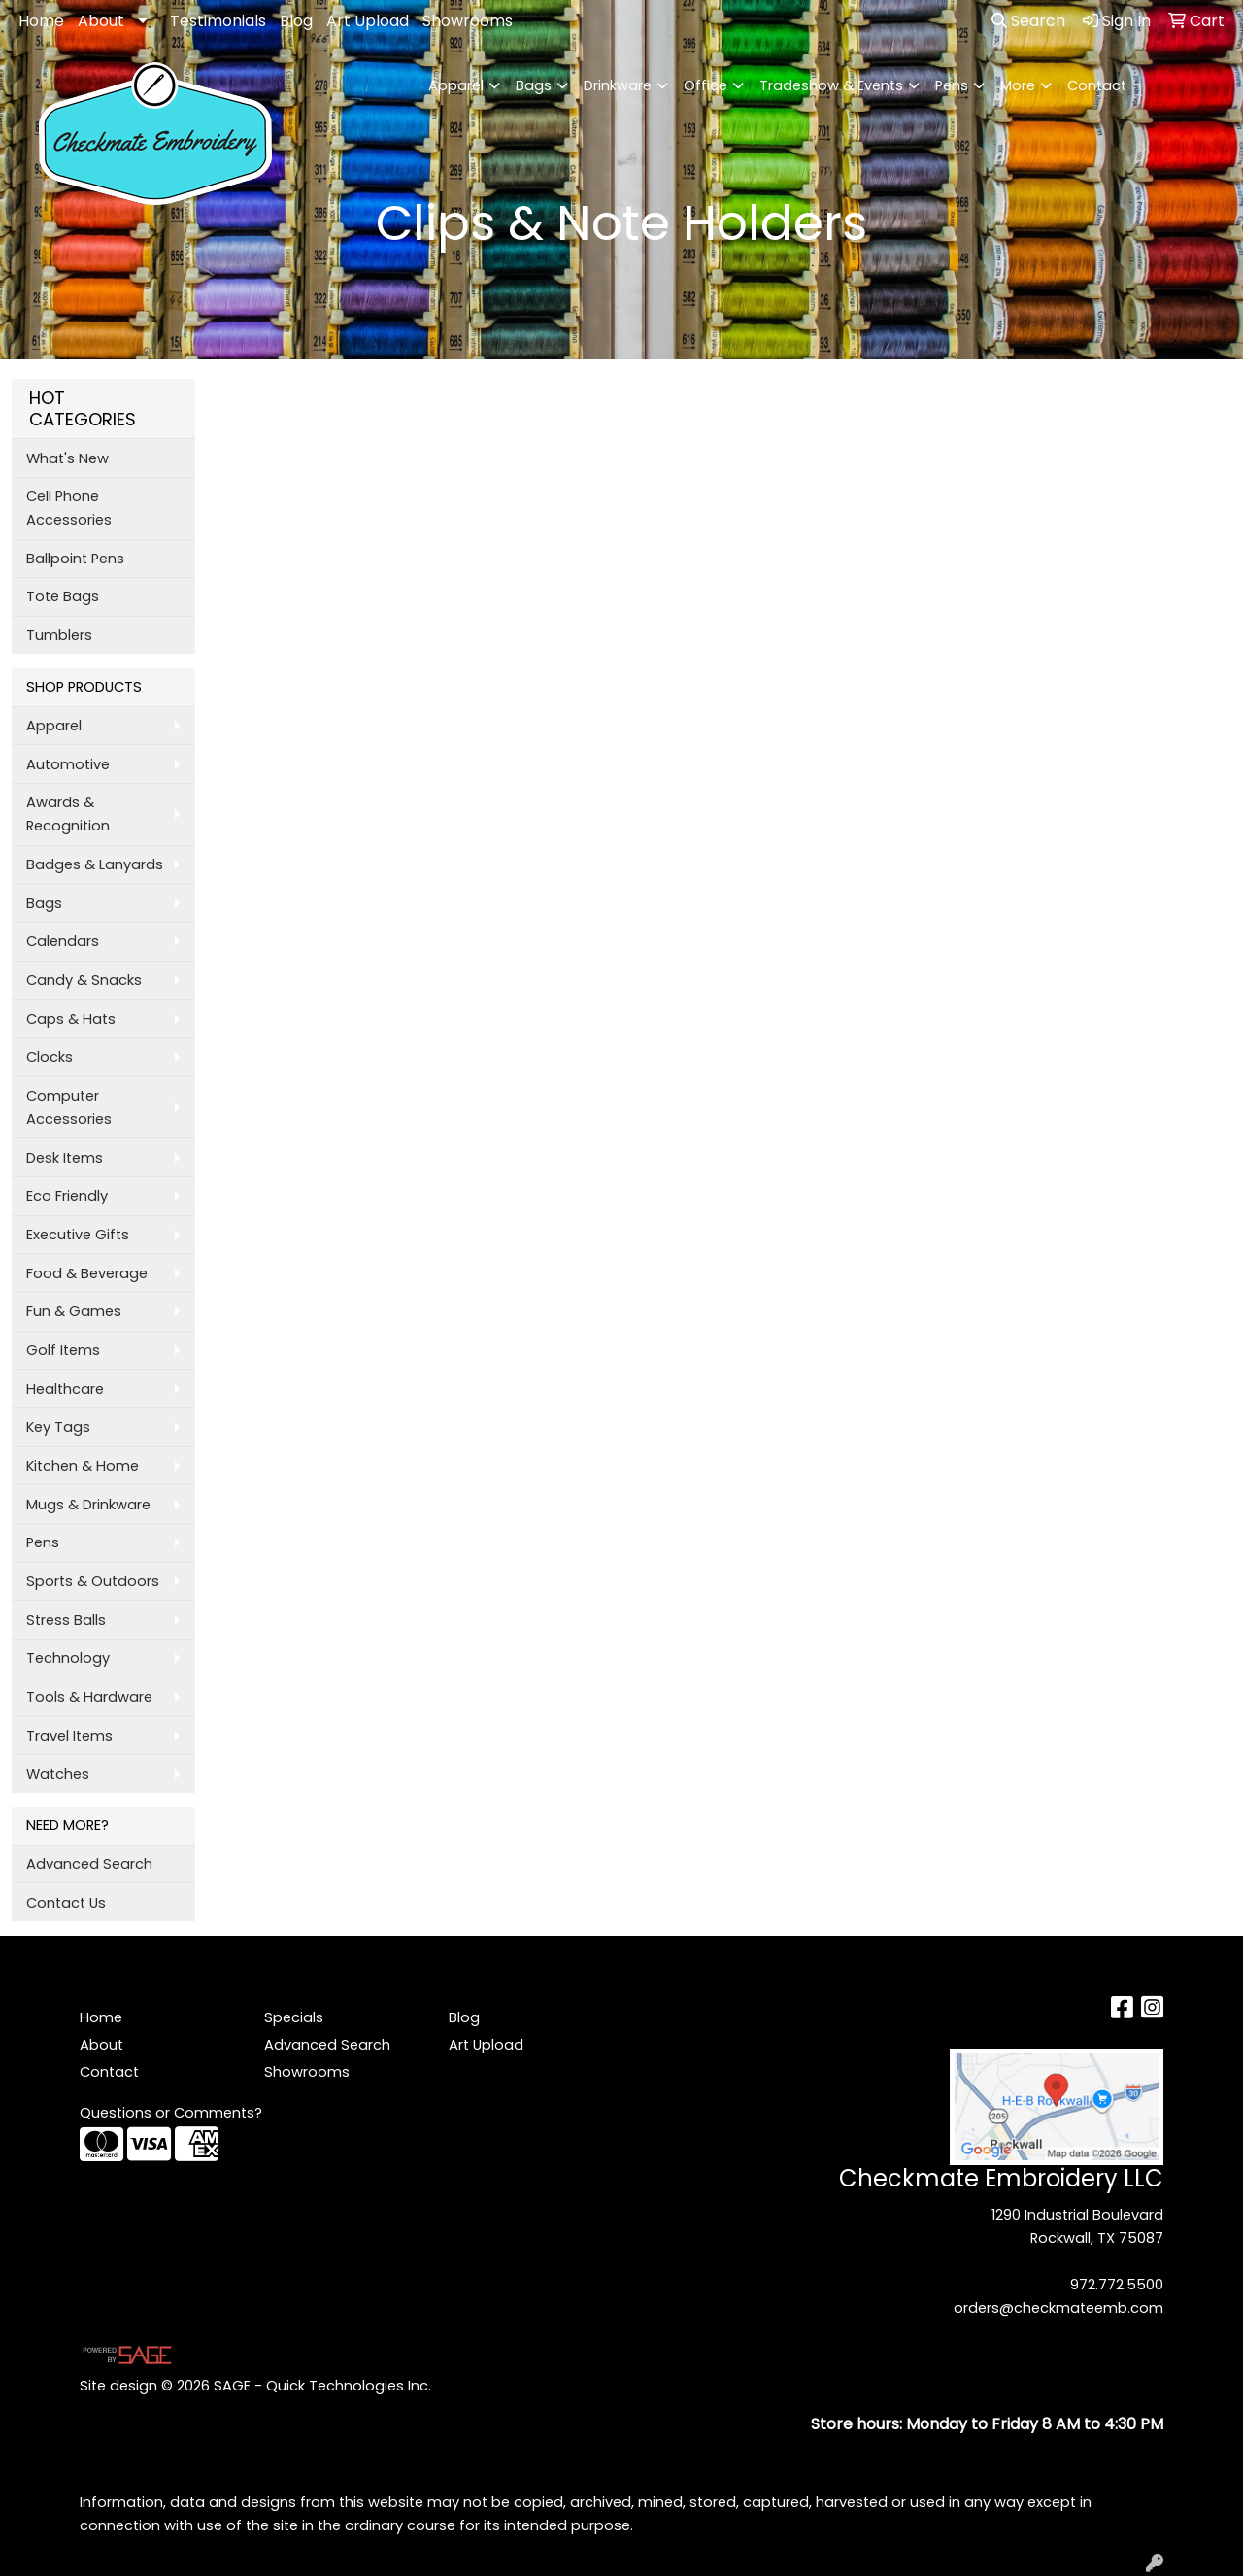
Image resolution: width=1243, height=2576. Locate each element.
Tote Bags (62, 596)
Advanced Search (89, 1864)
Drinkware (618, 85)
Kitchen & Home (82, 1465)
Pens (951, 85)
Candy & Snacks (84, 980)
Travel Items (69, 1736)
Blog (296, 21)
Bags (534, 85)
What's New (67, 458)
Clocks (49, 1057)
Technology (68, 1658)
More (1017, 85)
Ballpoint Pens (75, 558)
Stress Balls (66, 1620)
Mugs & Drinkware (88, 1504)
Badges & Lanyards (94, 864)
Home (41, 21)
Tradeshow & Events (831, 85)
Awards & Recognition (68, 814)
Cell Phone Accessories (69, 508)
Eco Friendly (67, 1195)
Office (705, 85)
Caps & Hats (71, 1019)
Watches (57, 1773)
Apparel (456, 85)
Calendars (62, 941)
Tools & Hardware (89, 1697)
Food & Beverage (87, 1273)
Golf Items (63, 1350)
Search (1028, 21)
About (101, 21)
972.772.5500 (1116, 2284)
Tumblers (59, 635)
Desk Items (64, 1158)
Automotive (68, 764)
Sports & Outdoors (92, 1581)
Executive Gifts (77, 1234)
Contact (1096, 85)
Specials (293, 2017)
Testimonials (218, 21)
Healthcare (65, 1389)
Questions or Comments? (171, 2112)
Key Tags (58, 1427)
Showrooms (467, 21)
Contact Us (66, 1903)
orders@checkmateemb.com (1058, 2308)
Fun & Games (73, 1311)
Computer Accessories (69, 1107)
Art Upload (367, 21)
